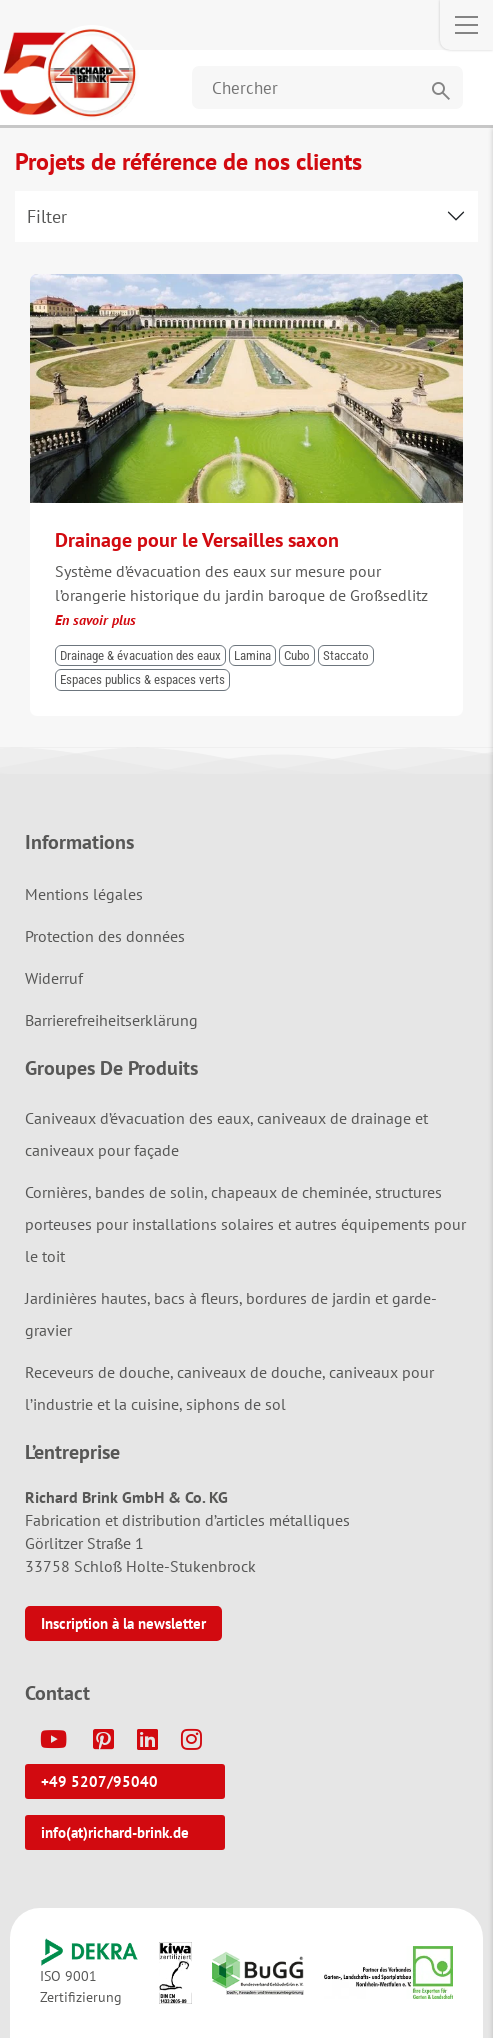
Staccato (346, 655)
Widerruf (54, 978)
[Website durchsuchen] (327, 87)
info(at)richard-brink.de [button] (115, 1832)
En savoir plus (95, 620)
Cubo (297, 655)
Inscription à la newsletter (123, 1623)
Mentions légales (84, 894)
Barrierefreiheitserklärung (111, 1020)
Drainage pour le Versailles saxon (197, 540)
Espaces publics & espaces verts (142, 679)
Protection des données (105, 936)
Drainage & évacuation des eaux (140, 655)
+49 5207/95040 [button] (99, 1781)
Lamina (252, 655)
